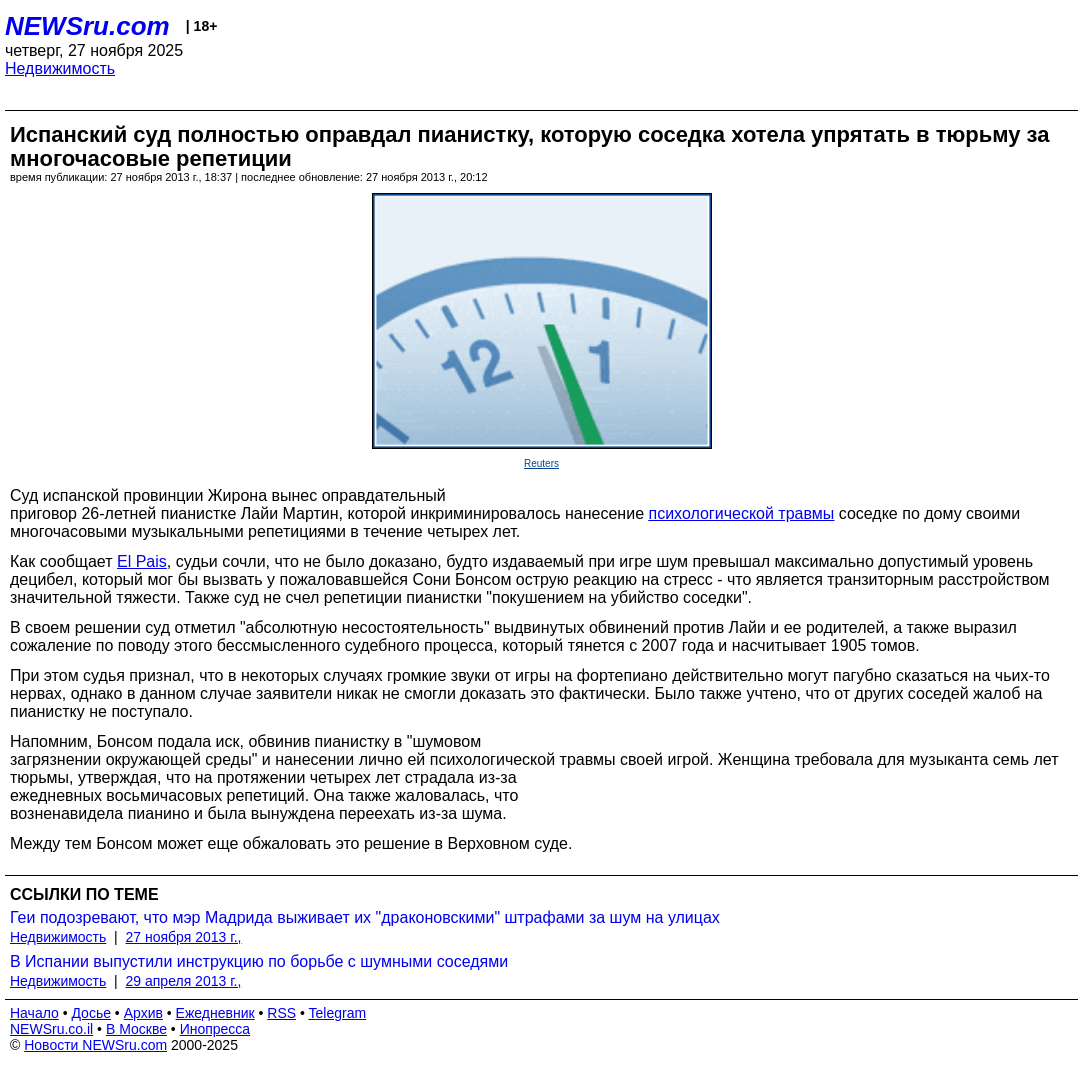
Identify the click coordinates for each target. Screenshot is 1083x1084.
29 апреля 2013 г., (184, 981)
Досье (91, 1013)
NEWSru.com (87, 26)
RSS (281, 1013)
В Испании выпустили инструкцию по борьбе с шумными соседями (259, 961)
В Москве (136, 1029)
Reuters (541, 463)
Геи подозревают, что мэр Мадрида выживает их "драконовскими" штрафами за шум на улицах (365, 917)
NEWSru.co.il (51, 1029)
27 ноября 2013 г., (184, 937)
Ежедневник (215, 1013)
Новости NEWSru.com (95, 1045)
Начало (34, 1013)
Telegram (338, 1013)
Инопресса (215, 1029)
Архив (143, 1013)
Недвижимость (60, 68)
